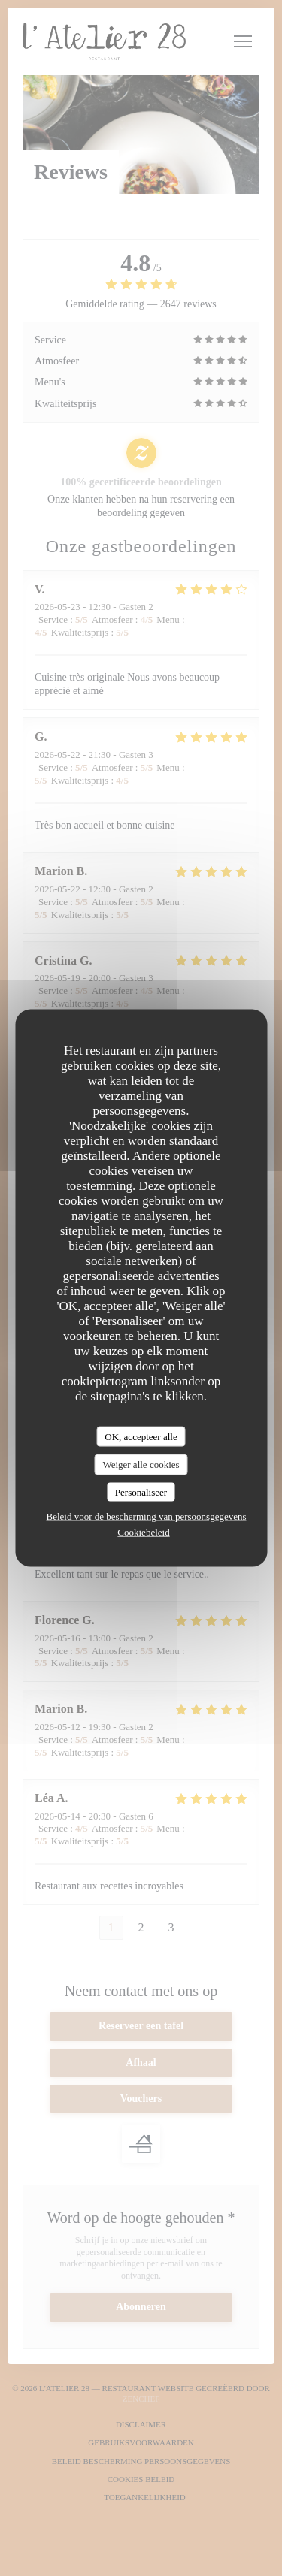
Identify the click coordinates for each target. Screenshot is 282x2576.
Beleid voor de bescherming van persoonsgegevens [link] (146, 1516)
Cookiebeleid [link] (143, 1532)
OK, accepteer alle (141, 1436)
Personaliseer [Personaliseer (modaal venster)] (141, 1491)
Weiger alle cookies (140, 1464)
